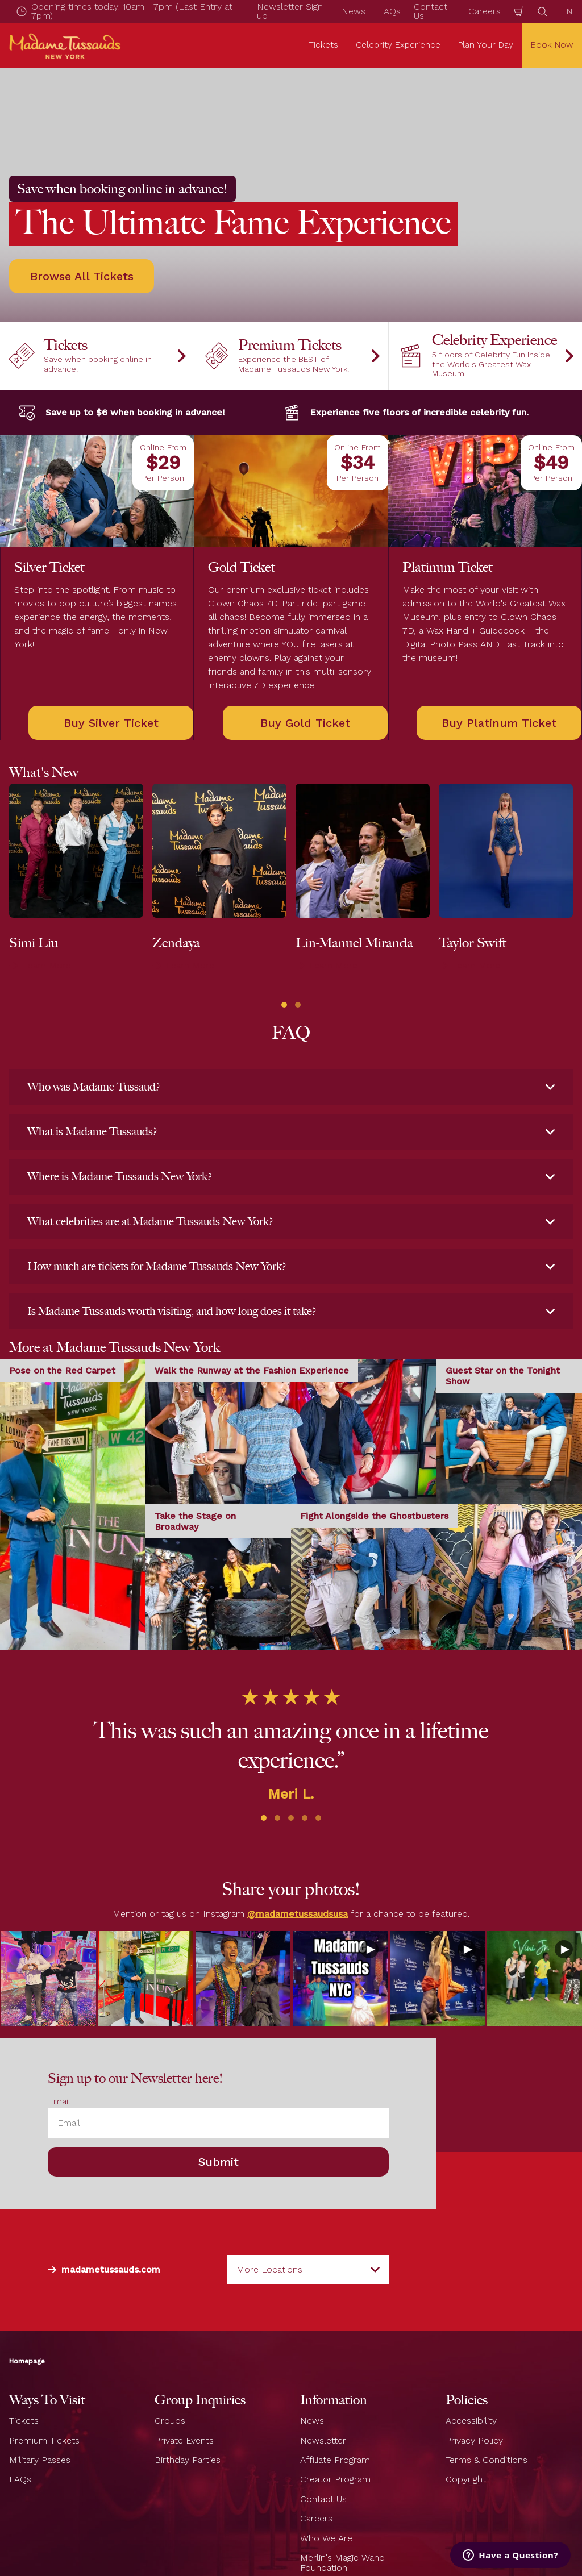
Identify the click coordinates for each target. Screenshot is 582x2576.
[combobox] (308, 2269)
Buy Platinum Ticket (499, 723)
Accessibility (471, 2420)
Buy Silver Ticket (111, 723)
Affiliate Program (335, 2459)
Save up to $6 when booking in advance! (121, 412)
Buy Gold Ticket (305, 723)
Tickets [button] (323, 45)
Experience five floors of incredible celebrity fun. (405, 412)
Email (59, 2101)
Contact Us (323, 2499)
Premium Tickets (44, 2440)
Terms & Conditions (486, 2459)
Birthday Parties (188, 2459)
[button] (284, 1004)
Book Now (552, 45)
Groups (170, 2420)
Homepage (27, 2362)
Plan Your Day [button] (485, 45)
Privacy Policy (474, 2440)
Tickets (24, 2420)
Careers (484, 11)
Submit (218, 2162)
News (353, 11)
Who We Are (326, 2538)
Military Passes (39, 2459)
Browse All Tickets (82, 276)
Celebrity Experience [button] (398, 45)
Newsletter (323, 2440)
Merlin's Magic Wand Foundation (342, 2562)
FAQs (390, 11)
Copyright (466, 2479)
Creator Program (335, 2479)
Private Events (184, 2440)
